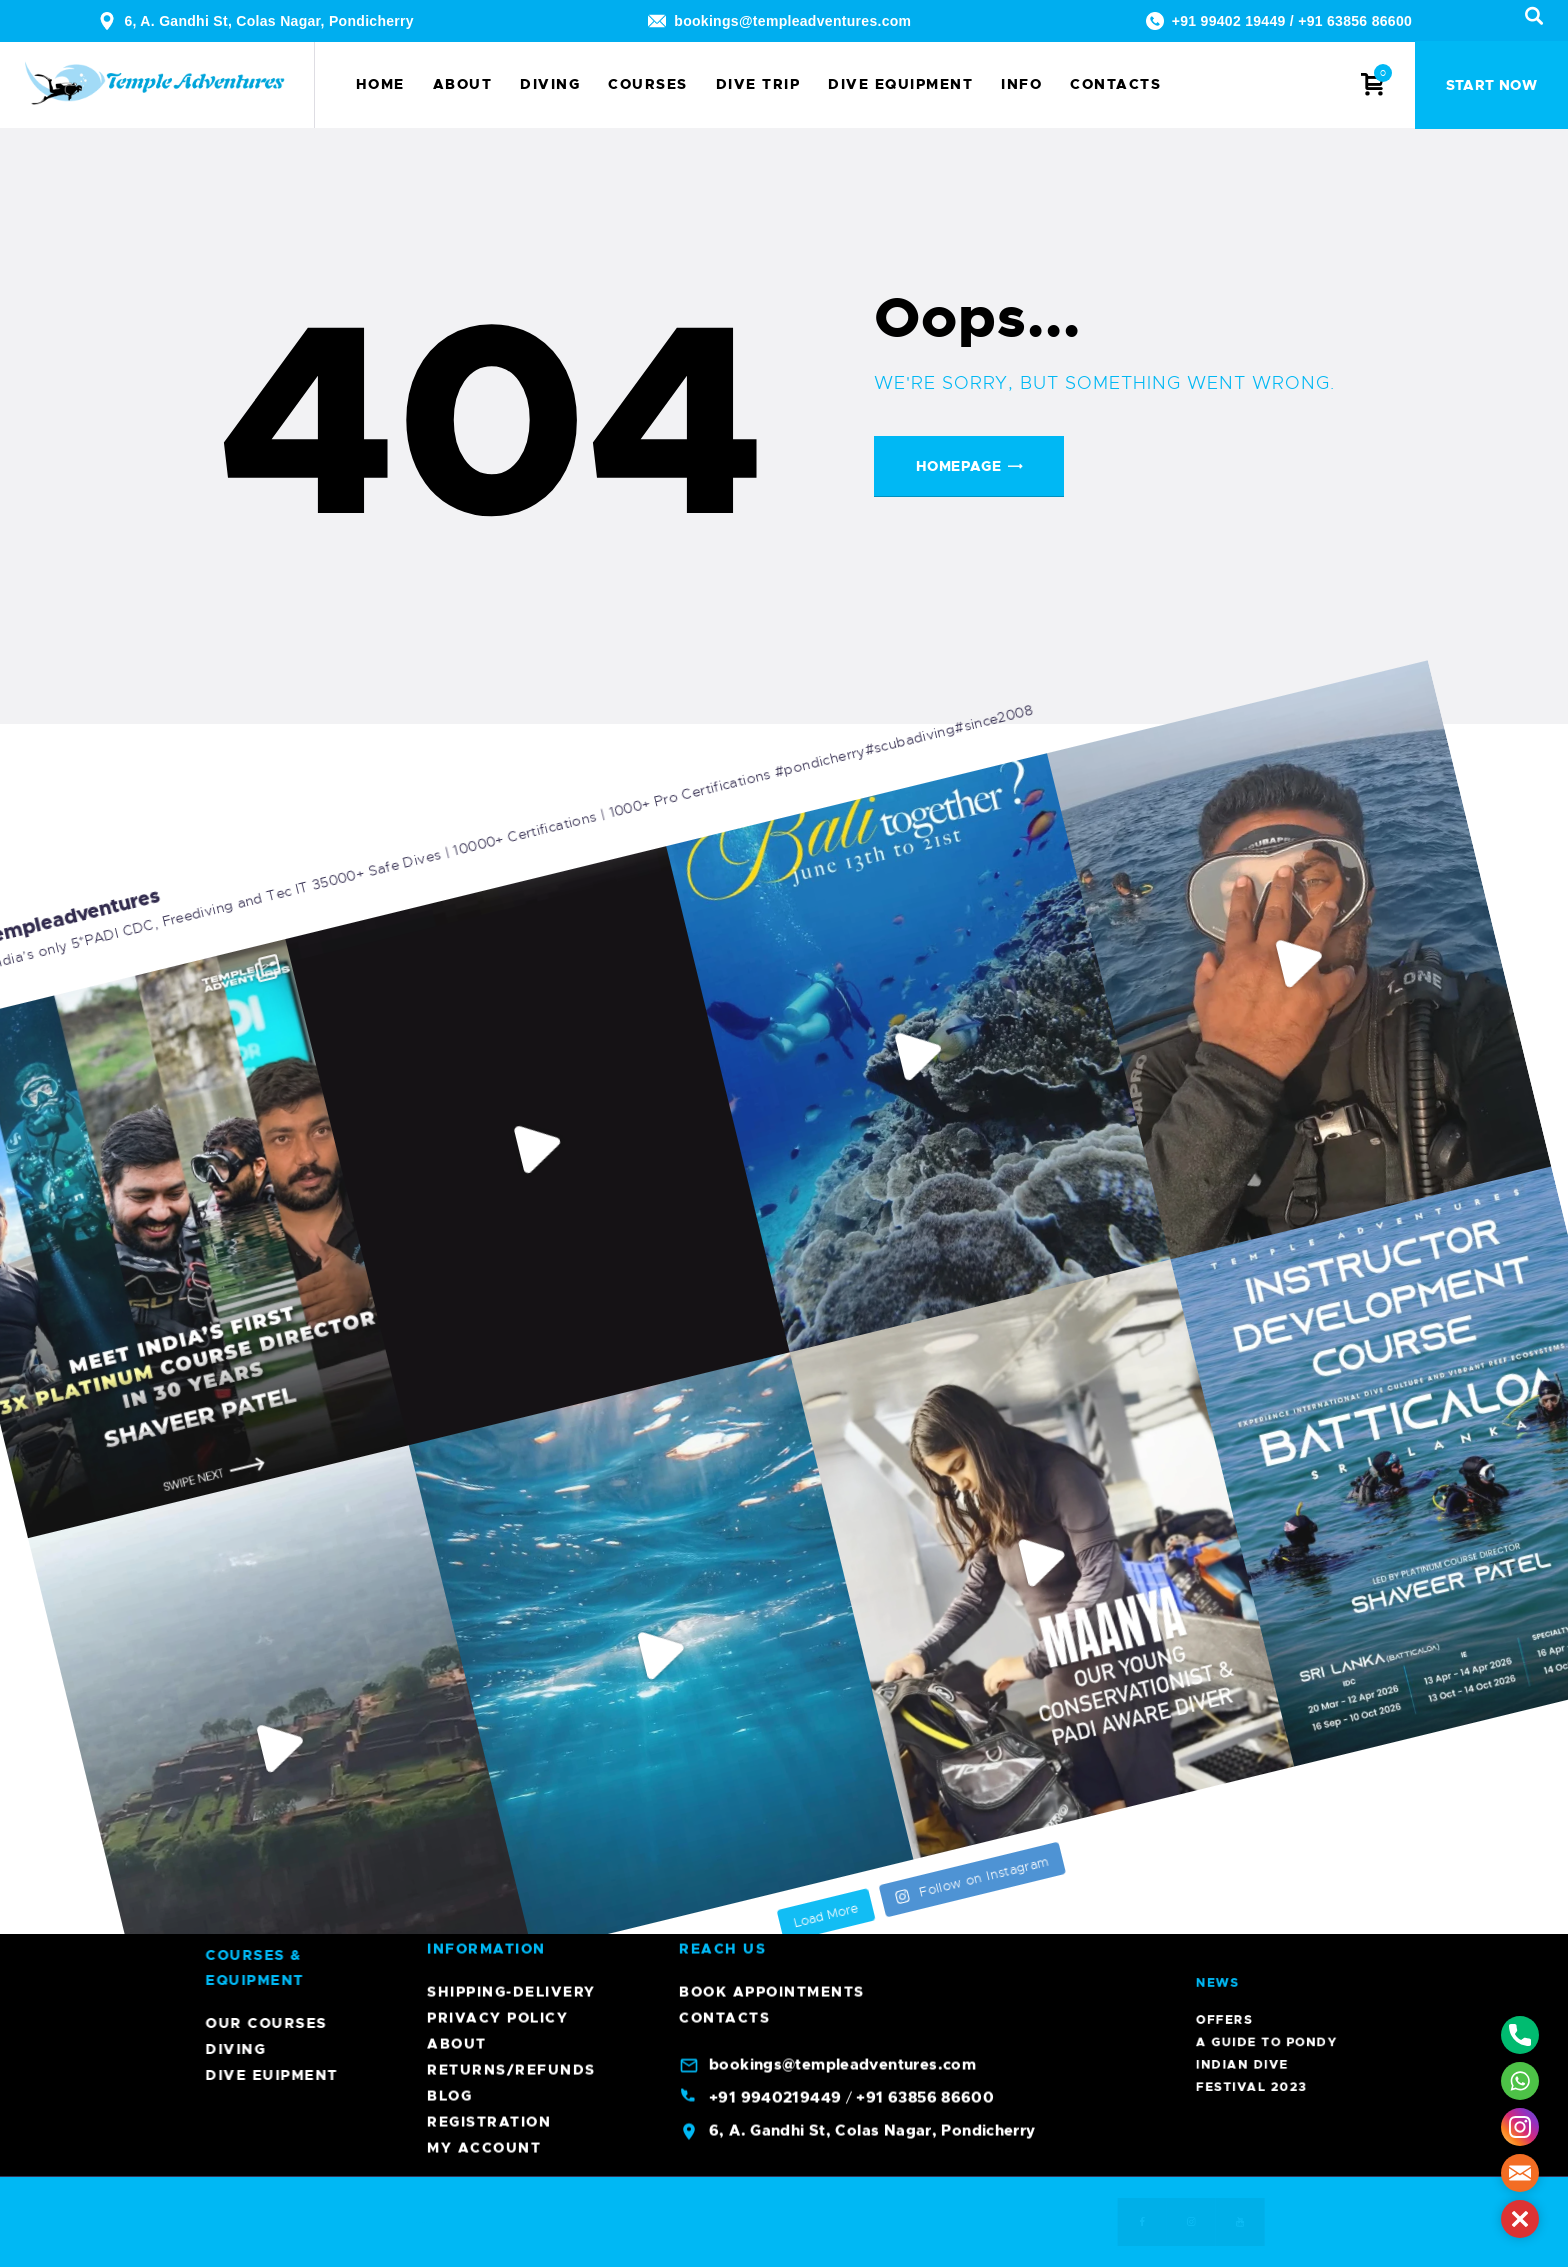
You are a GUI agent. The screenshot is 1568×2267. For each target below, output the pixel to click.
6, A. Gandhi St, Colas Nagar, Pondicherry (269, 21)
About (457, 1510)
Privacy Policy (497, 1484)
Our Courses (800, 2023)
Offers (1266, 1914)
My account (484, 1614)
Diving (769, 2049)
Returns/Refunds (511, 1536)
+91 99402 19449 (1229, 21)
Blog (449, 1562)
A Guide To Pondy (1274, 1918)
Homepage (958, 466)
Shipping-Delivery (511, 1458)
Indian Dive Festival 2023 (1271, 1924)
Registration (489, 1588)
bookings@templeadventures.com (792, 21)
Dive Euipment (805, 2075)
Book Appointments (772, 1458)
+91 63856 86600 (1355, 21)
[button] (1520, 2219)
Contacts (724, 1484)
